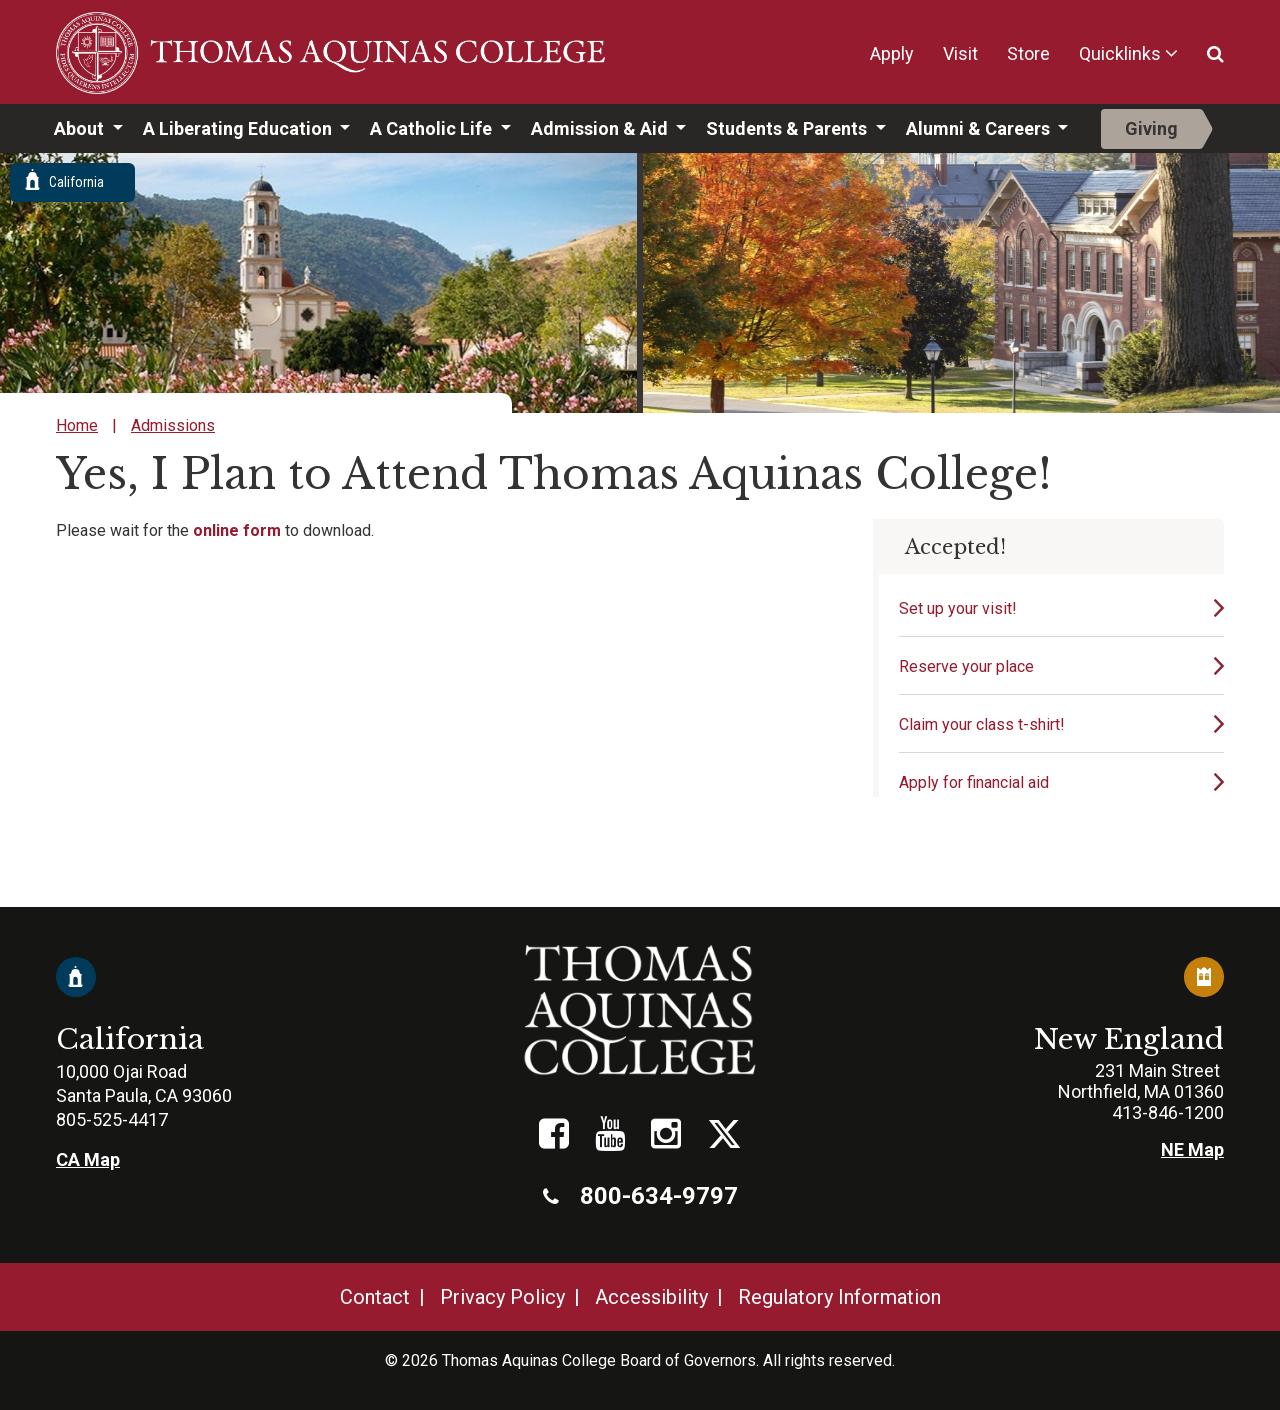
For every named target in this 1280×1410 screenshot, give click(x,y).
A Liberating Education (239, 128)
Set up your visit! (958, 608)
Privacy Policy (502, 1297)
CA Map (88, 1159)
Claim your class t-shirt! (982, 724)
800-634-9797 (640, 1196)
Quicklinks (1120, 53)
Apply (892, 53)
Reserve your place (966, 666)
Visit (960, 53)
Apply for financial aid (974, 782)
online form (237, 530)
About (81, 128)
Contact (375, 1297)
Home (77, 425)
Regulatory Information (839, 1297)
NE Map (1192, 1149)
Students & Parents (788, 128)
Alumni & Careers (980, 128)
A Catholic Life (433, 128)
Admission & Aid (601, 128)
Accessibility (651, 1297)
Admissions (173, 425)
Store (1028, 53)
